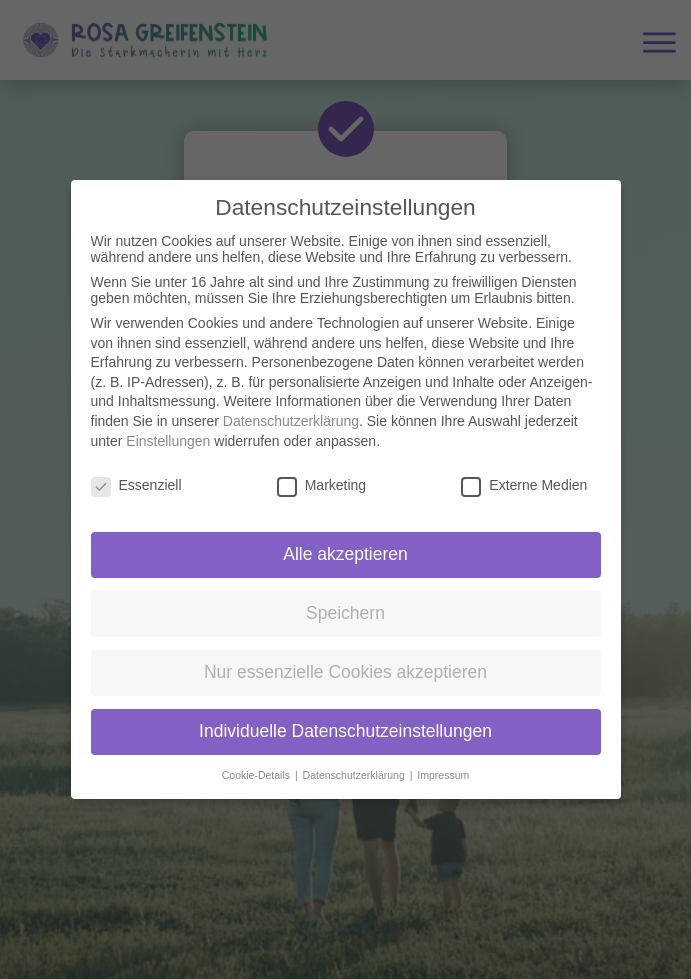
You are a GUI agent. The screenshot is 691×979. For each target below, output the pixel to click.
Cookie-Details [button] (257, 760)
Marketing (321, 470)
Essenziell (136, 470)
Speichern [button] (345, 598)
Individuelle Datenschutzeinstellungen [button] (345, 716)
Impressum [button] (443, 760)
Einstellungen (168, 425)
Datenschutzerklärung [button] (355, 760)
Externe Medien (524, 470)
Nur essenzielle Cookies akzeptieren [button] (345, 657)
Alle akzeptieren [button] (345, 539)
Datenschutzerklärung (291, 406)
